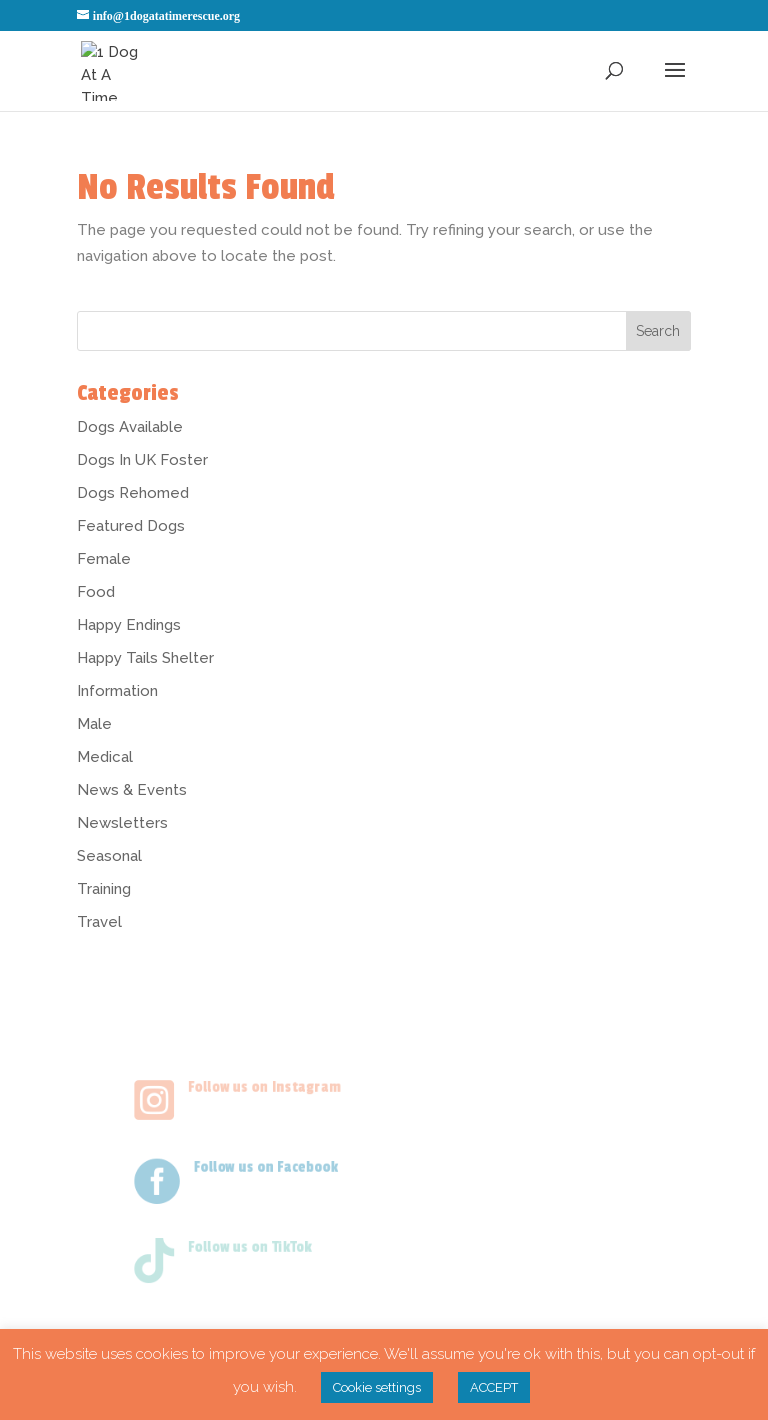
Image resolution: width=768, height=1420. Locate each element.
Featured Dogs (131, 526)
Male (94, 724)
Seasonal (109, 856)
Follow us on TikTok (240, 1243)
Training (104, 889)
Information (117, 691)
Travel (99, 922)
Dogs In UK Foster (142, 460)
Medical (105, 757)
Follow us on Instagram (255, 1083)
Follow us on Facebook (257, 1163)
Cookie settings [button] (377, 1387)
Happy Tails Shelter (145, 658)
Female (104, 559)
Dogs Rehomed (133, 493)
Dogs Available (130, 427)
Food (96, 592)
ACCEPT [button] (494, 1387)
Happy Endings (129, 625)
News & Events (132, 790)
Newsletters (122, 823)
